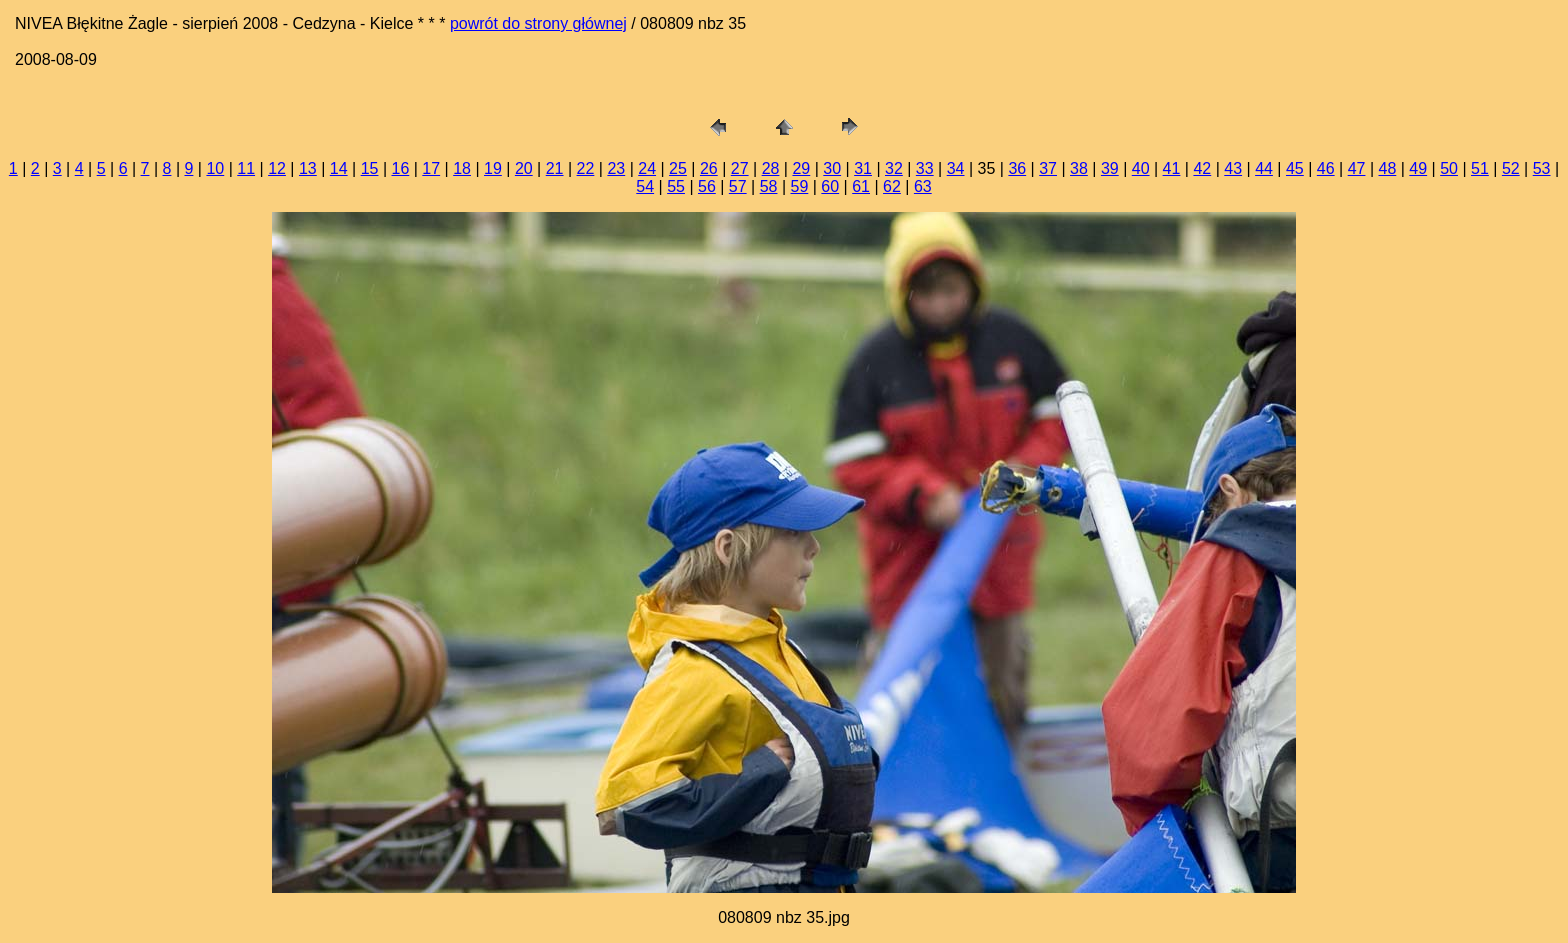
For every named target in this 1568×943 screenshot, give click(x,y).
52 (1511, 168)
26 (709, 168)
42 (1202, 168)
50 (1449, 168)
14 (339, 168)
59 (800, 186)
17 (431, 168)
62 (892, 186)
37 (1048, 168)
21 (555, 168)
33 (925, 168)
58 (769, 186)
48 (1388, 168)
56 (707, 186)
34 (956, 168)
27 (740, 168)
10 (215, 168)
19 (493, 168)
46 (1326, 168)
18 (462, 168)
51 (1480, 168)
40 (1141, 168)
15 (370, 168)
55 (676, 186)
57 (738, 186)
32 (894, 168)
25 (678, 168)
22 (586, 168)
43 (1233, 168)
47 (1357, 168)
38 (1079, 168)
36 (1017, 168)
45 (1295, 168)
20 (524, 168)
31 (863, 168)
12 (277, 168)
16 (401, 168)
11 (246, 168)
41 (1172, 168)
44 (1264, 168)
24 (647, 168)
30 (832, 168)
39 (1110, 168)
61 (861, 186)
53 (1542, 168)
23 (616, 168)
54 (645, 186)
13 (308, 168)
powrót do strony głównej (538, 23)
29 (801, 168)
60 (830, 186)
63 (923, 186)
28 (771, 168)
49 (1418, 168)
